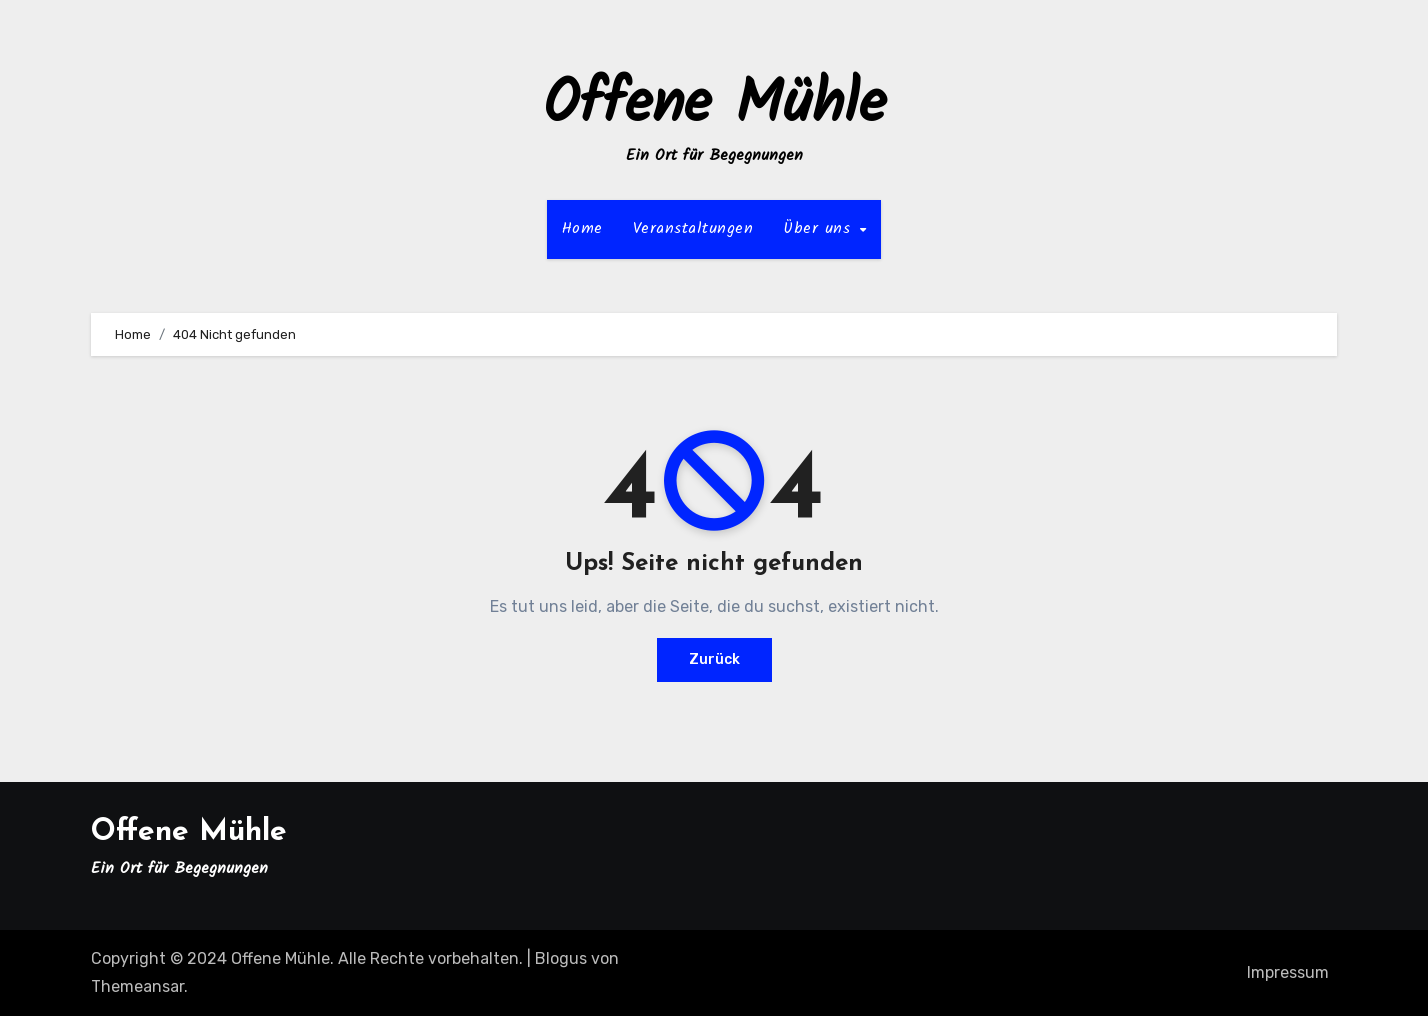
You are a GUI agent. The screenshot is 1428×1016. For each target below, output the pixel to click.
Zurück (714, 659)
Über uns (820, 228)
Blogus (561, 958)
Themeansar (137, 986)
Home (582, 228)
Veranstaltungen (693, 228)
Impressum (1288, 972)
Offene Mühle (714, 106)
